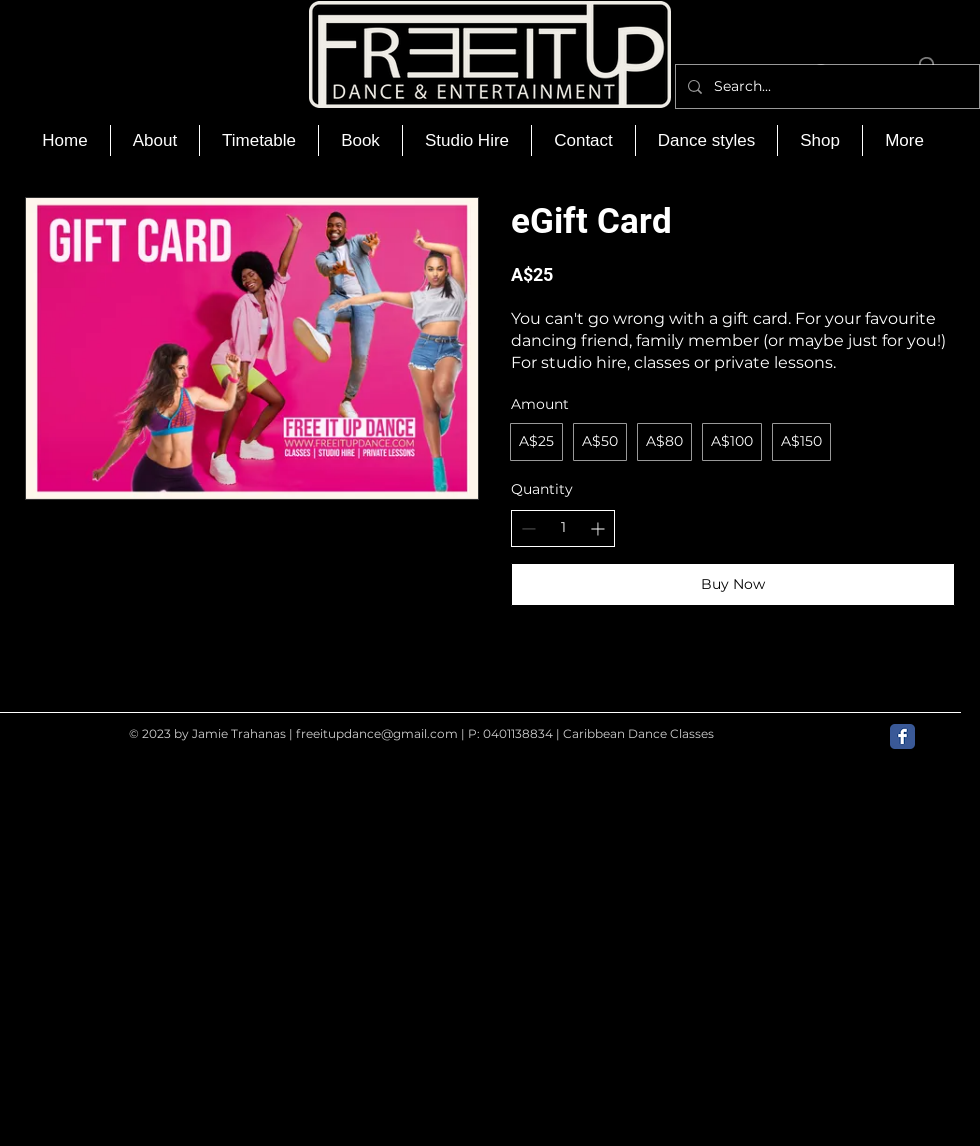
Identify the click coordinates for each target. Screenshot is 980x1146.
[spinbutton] (563, 528)
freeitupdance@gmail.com (377, 733)
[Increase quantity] (597, 528)
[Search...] (825, 86)
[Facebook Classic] (902, 736)
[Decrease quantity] (528, 528)
